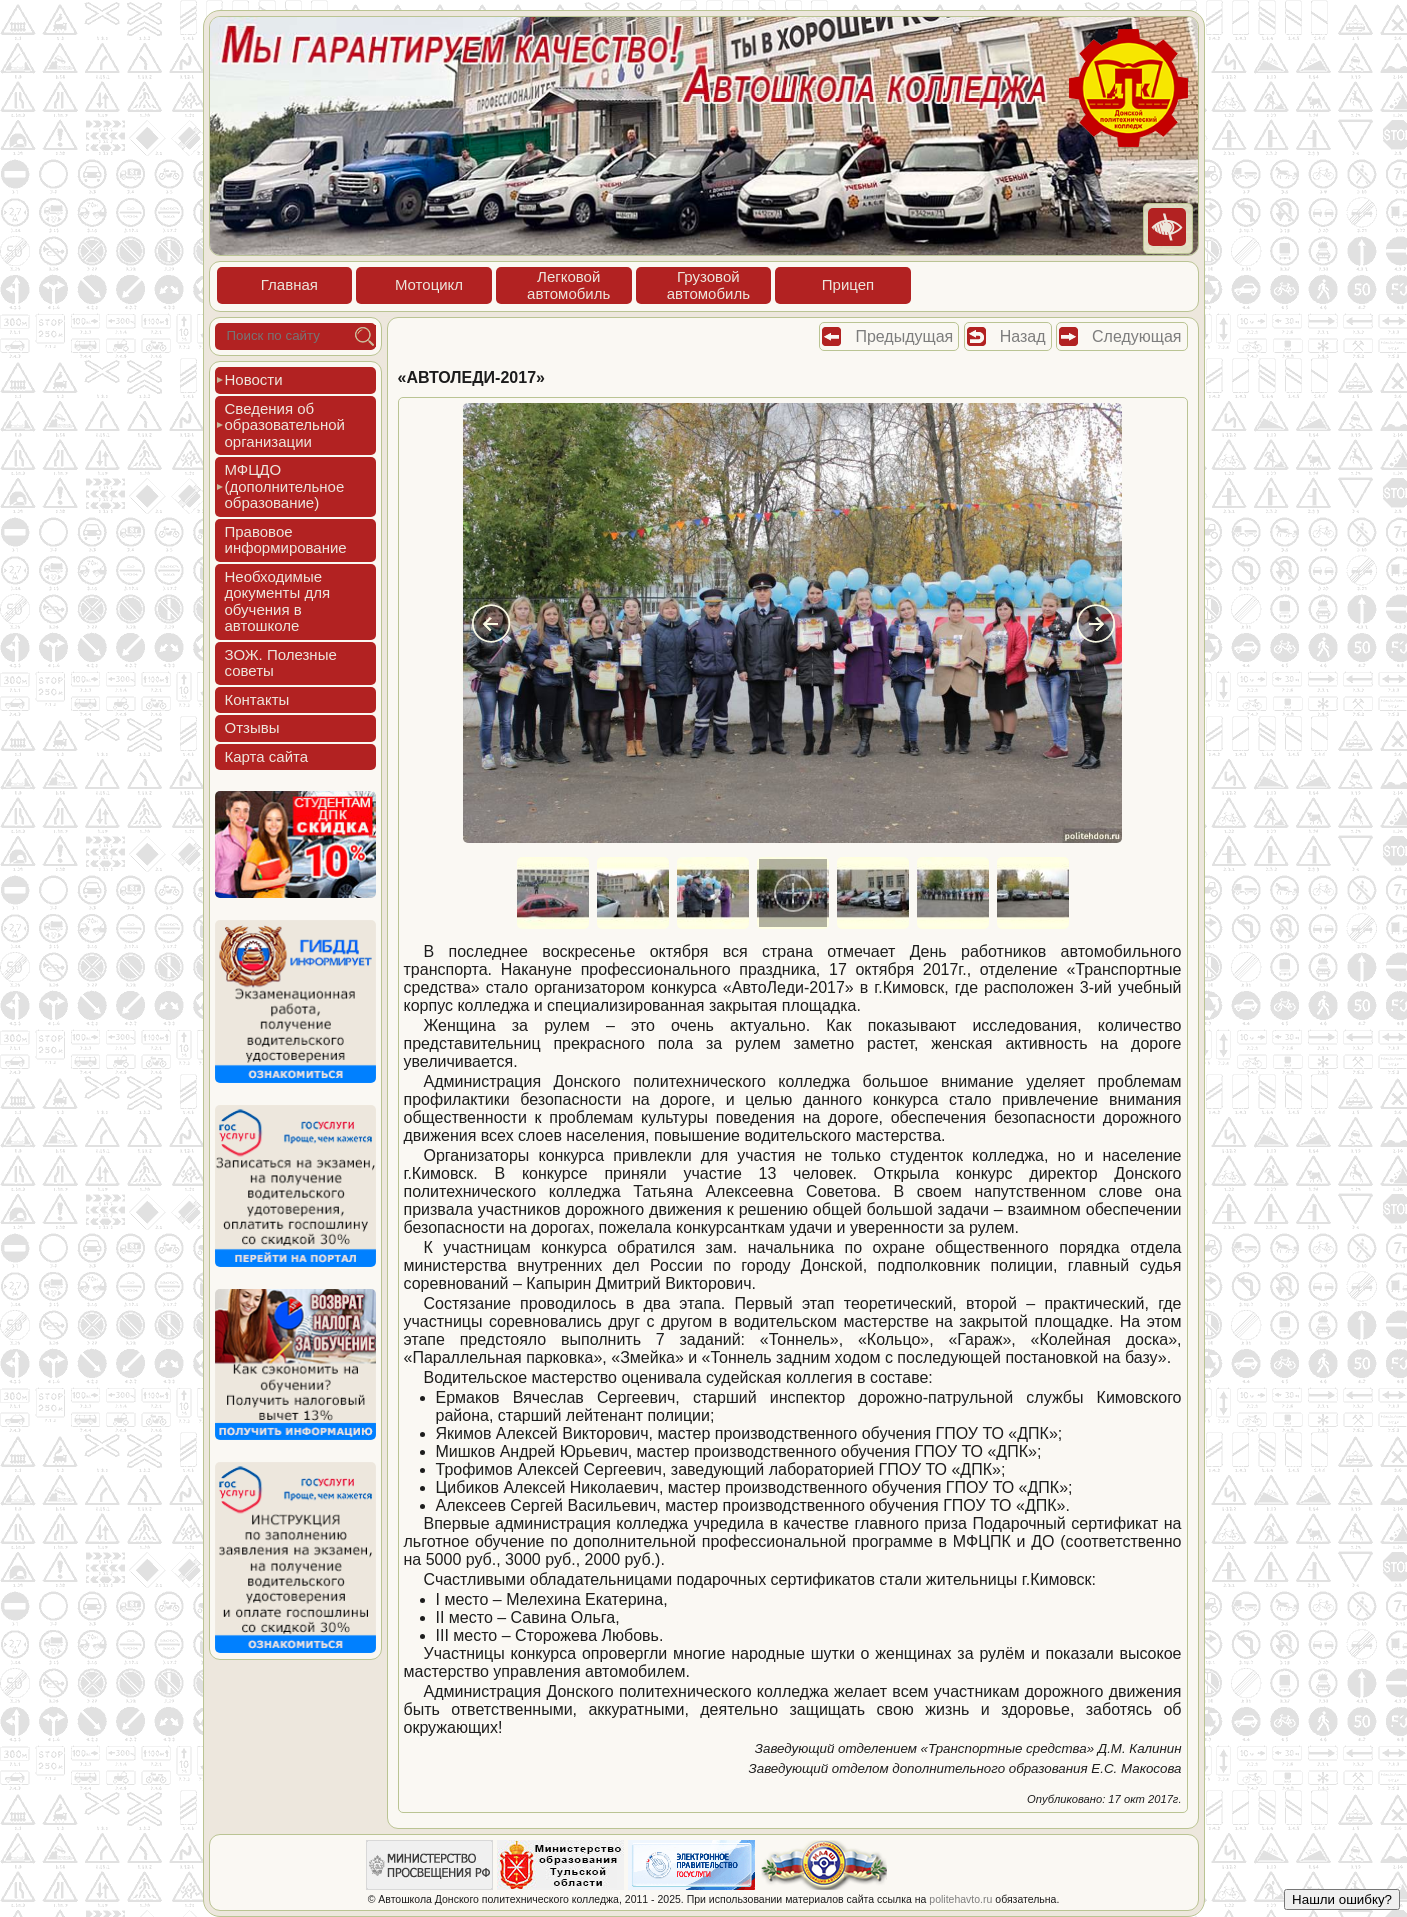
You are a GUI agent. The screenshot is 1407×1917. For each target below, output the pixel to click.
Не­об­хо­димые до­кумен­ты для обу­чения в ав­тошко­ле (278, 601)
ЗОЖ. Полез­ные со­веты (281, 663)
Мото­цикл (429, 284)
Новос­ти (254, 379)
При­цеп (848, 284)
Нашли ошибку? (1342, 1899)
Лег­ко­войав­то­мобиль (568, 285)
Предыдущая (904, 336)
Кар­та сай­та (267, 756)
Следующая (1137, 336)
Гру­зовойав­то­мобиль (708, 285)
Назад (1023, 336)
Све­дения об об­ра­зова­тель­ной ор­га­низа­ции (285, 425)
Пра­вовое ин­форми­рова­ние (286, 540)
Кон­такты (257, 699)
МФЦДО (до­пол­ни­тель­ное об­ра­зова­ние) (285, 486)
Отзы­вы (252, 727)
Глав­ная (289, 284)
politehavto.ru (960, 1899)
